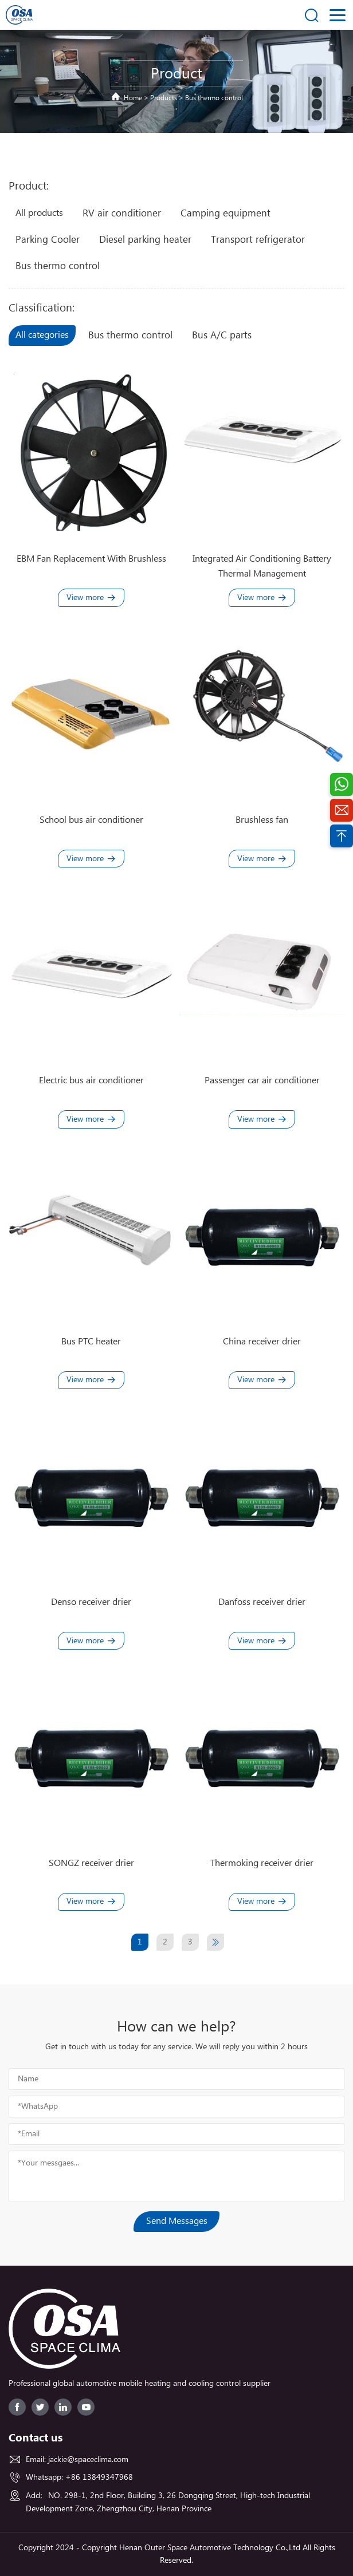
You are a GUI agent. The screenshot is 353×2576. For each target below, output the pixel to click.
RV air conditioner (122, 213)
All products (39, 213)
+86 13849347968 (99, 2478)
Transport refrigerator (258, 240)
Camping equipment (225, 213)
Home (133, 97)
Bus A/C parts (222, 335)
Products (163, 97)
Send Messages (176, 2221)
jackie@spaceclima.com (88, 2460)
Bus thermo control (214, 97)
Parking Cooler (47, 240)
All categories (42, 335)
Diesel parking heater (145, 240)
